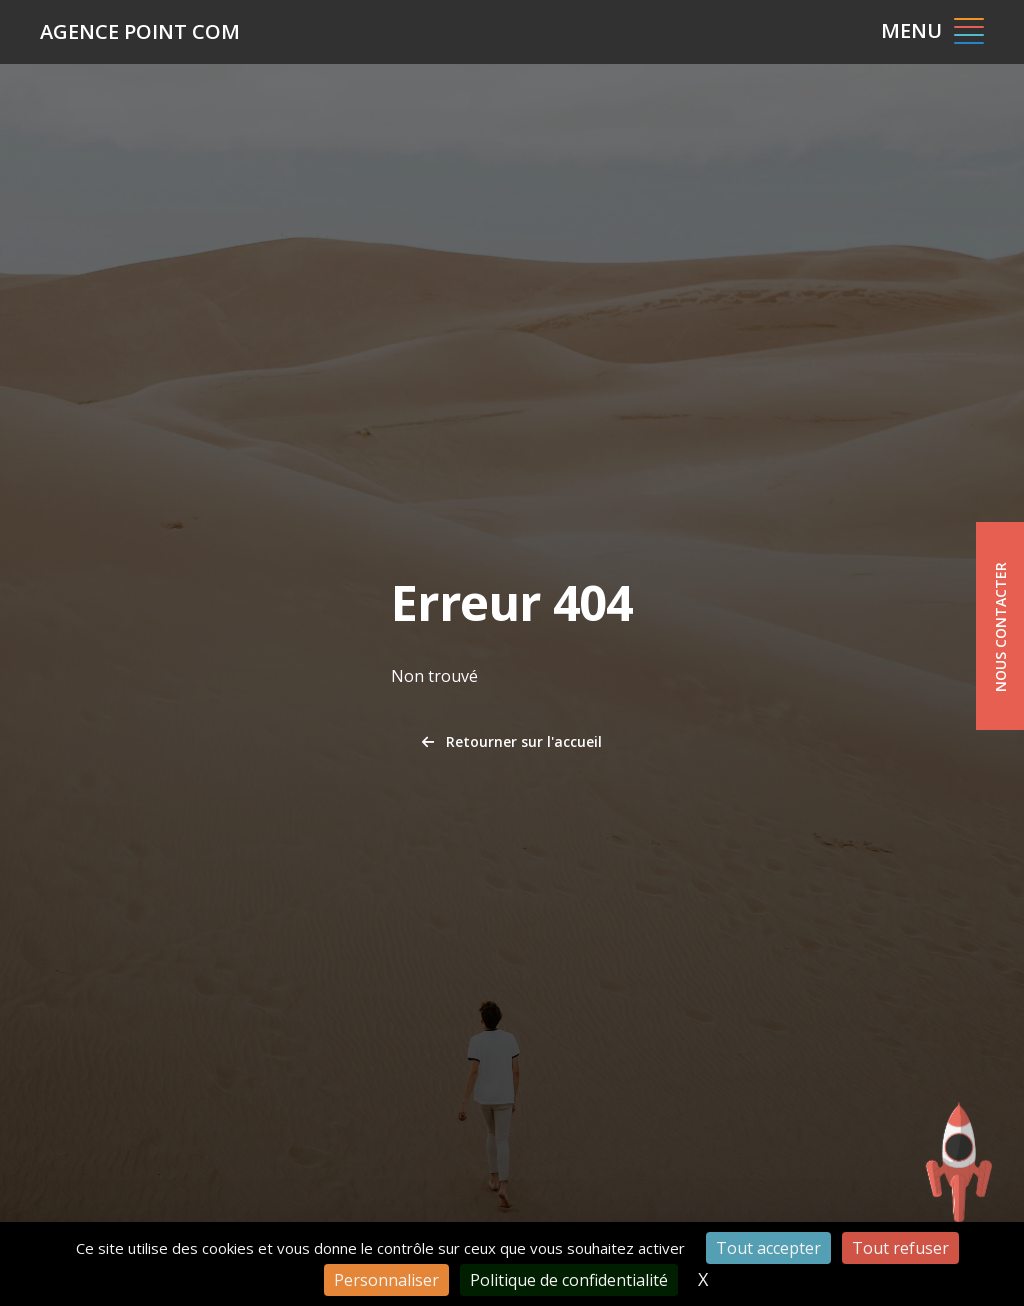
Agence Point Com (140, 31)
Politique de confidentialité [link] (569, 1280)
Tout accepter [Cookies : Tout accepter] (768, 1248)
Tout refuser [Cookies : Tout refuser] (900, 1248)
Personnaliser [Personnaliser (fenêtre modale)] (386, 1280)
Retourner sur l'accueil (512, 741)
